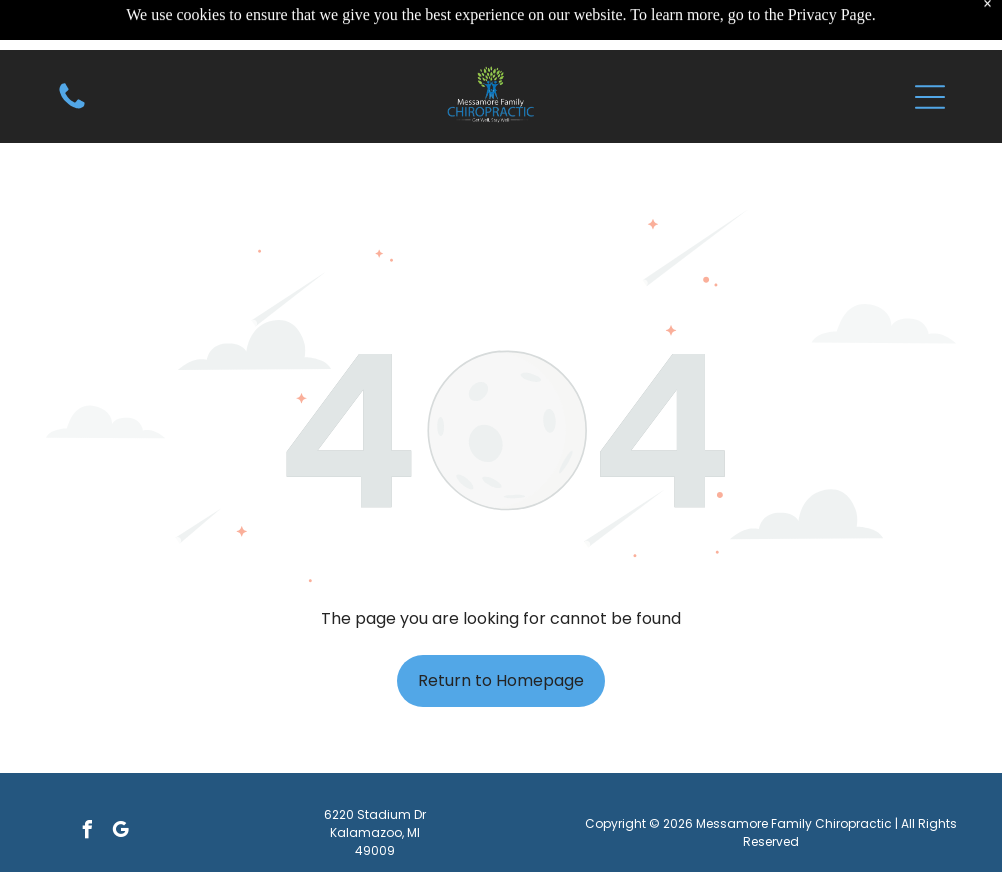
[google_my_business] (121, 832)
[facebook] (88, 832)
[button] (930, 50)
